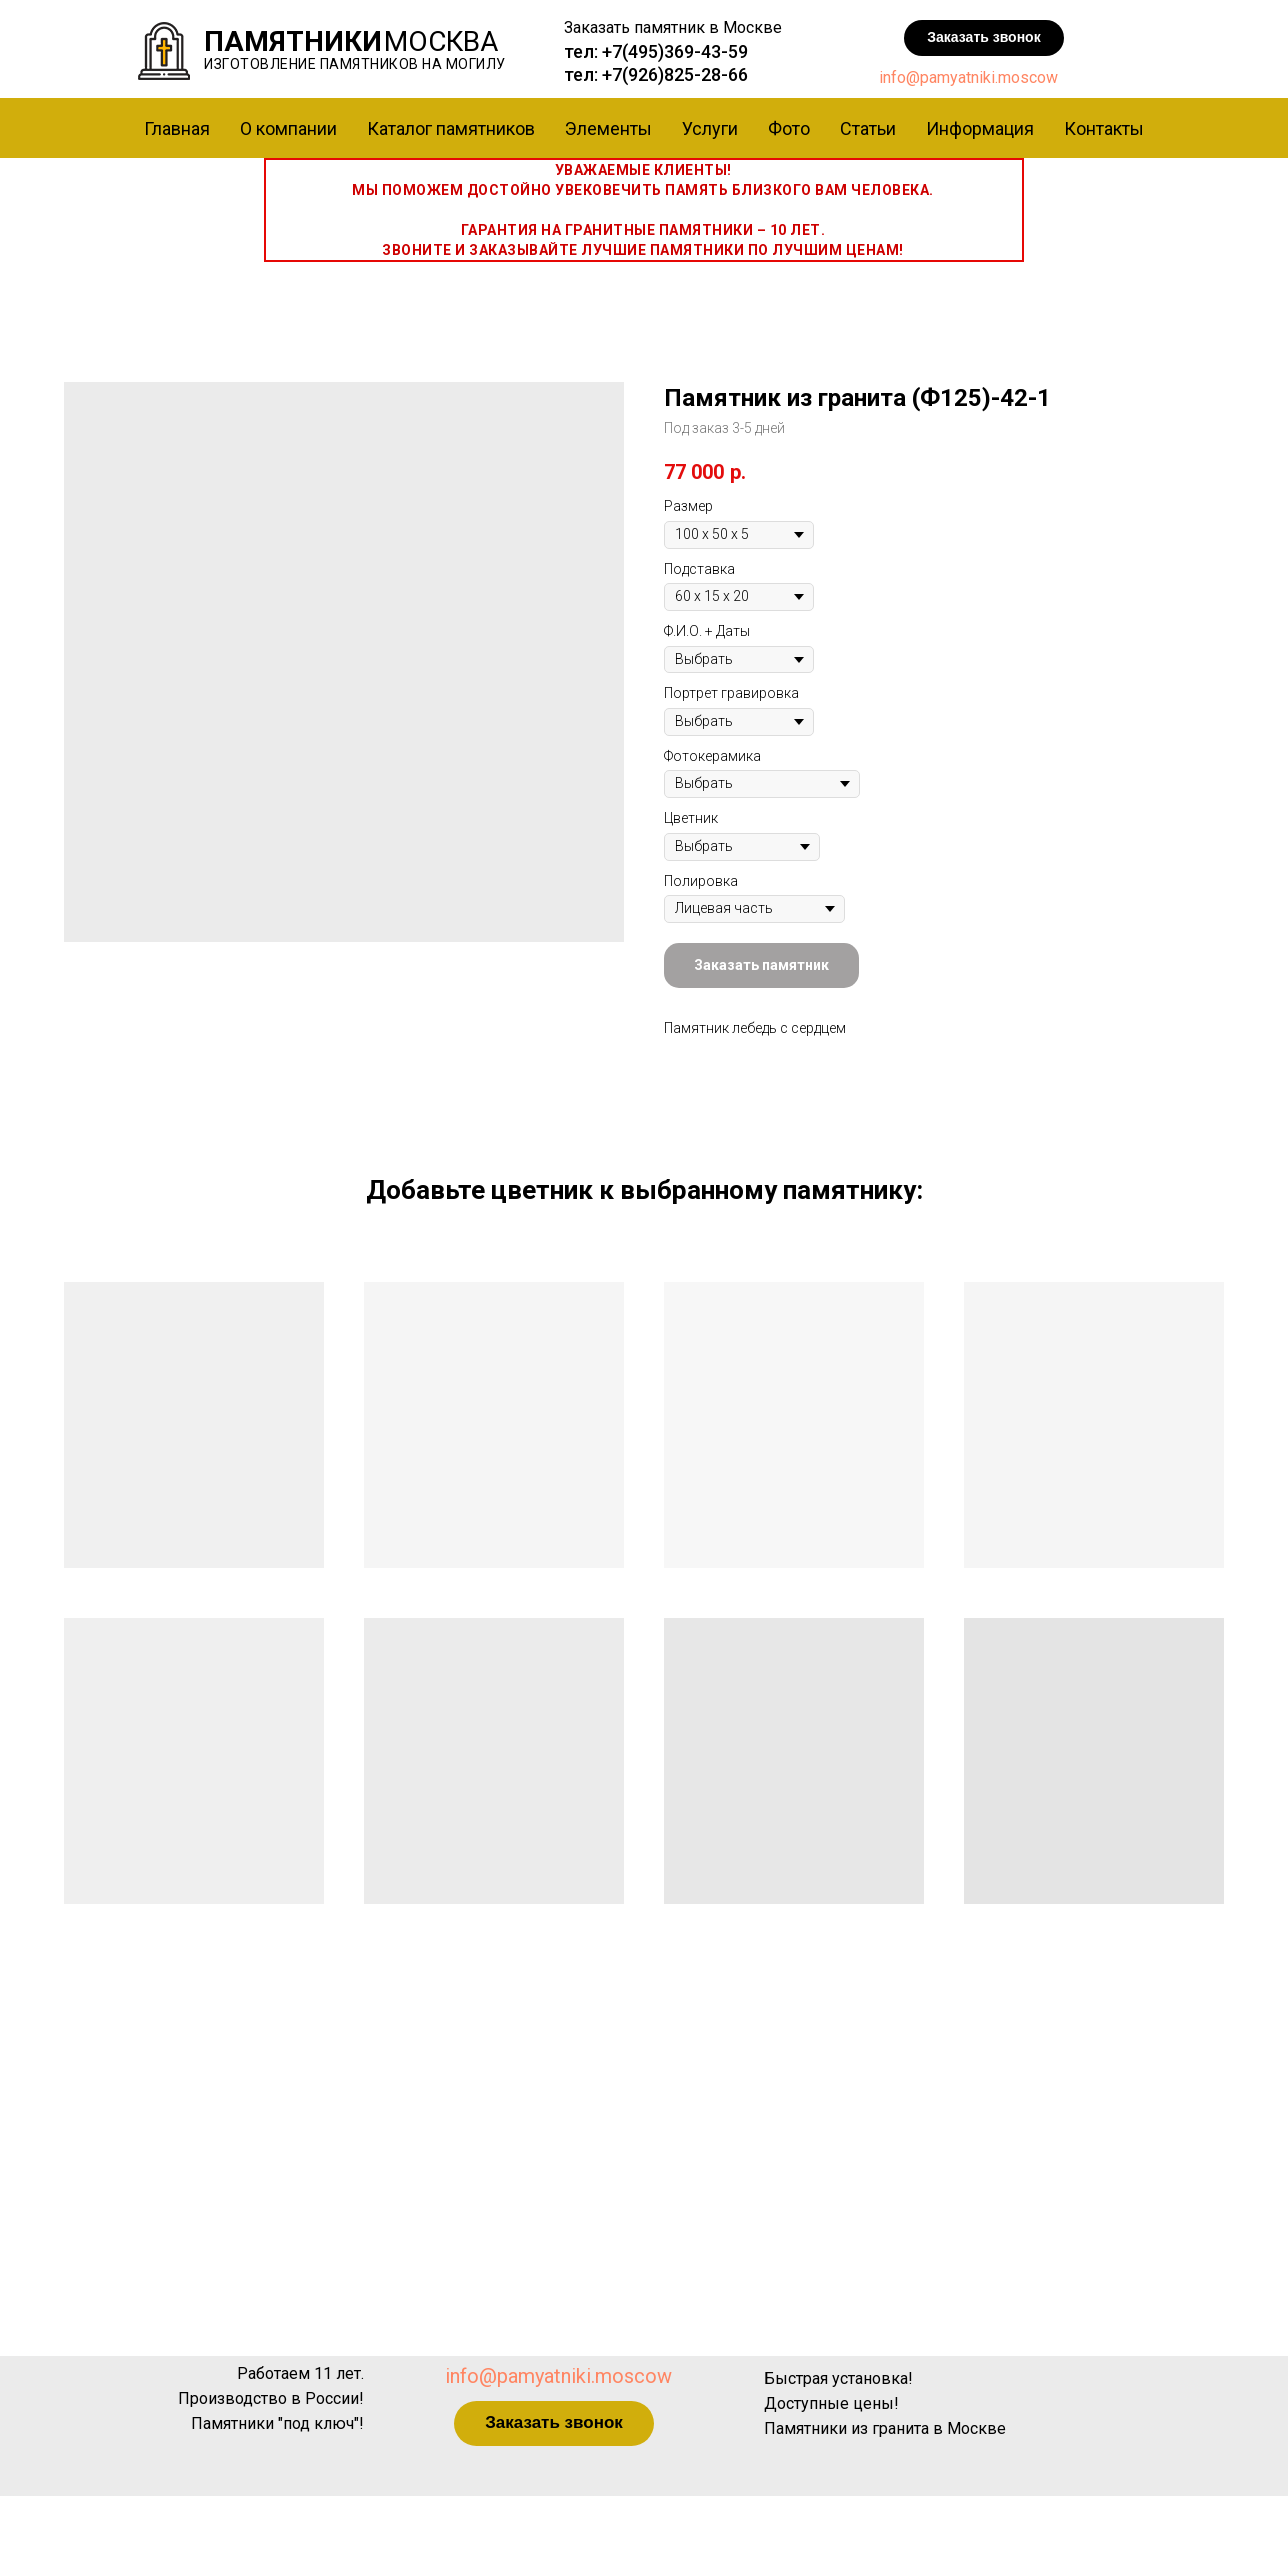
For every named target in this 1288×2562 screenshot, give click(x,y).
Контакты (1104, 128)
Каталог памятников (451, 128)
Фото (789, 128)
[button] (984, 38)
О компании (288, 128)
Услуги (710, 128)
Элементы (608, 128)
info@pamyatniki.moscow (968, 77)
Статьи (868, 128)
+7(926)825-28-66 (675, 74)
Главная (177, 128)
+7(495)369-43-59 (675, 51)
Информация (980, 128)
